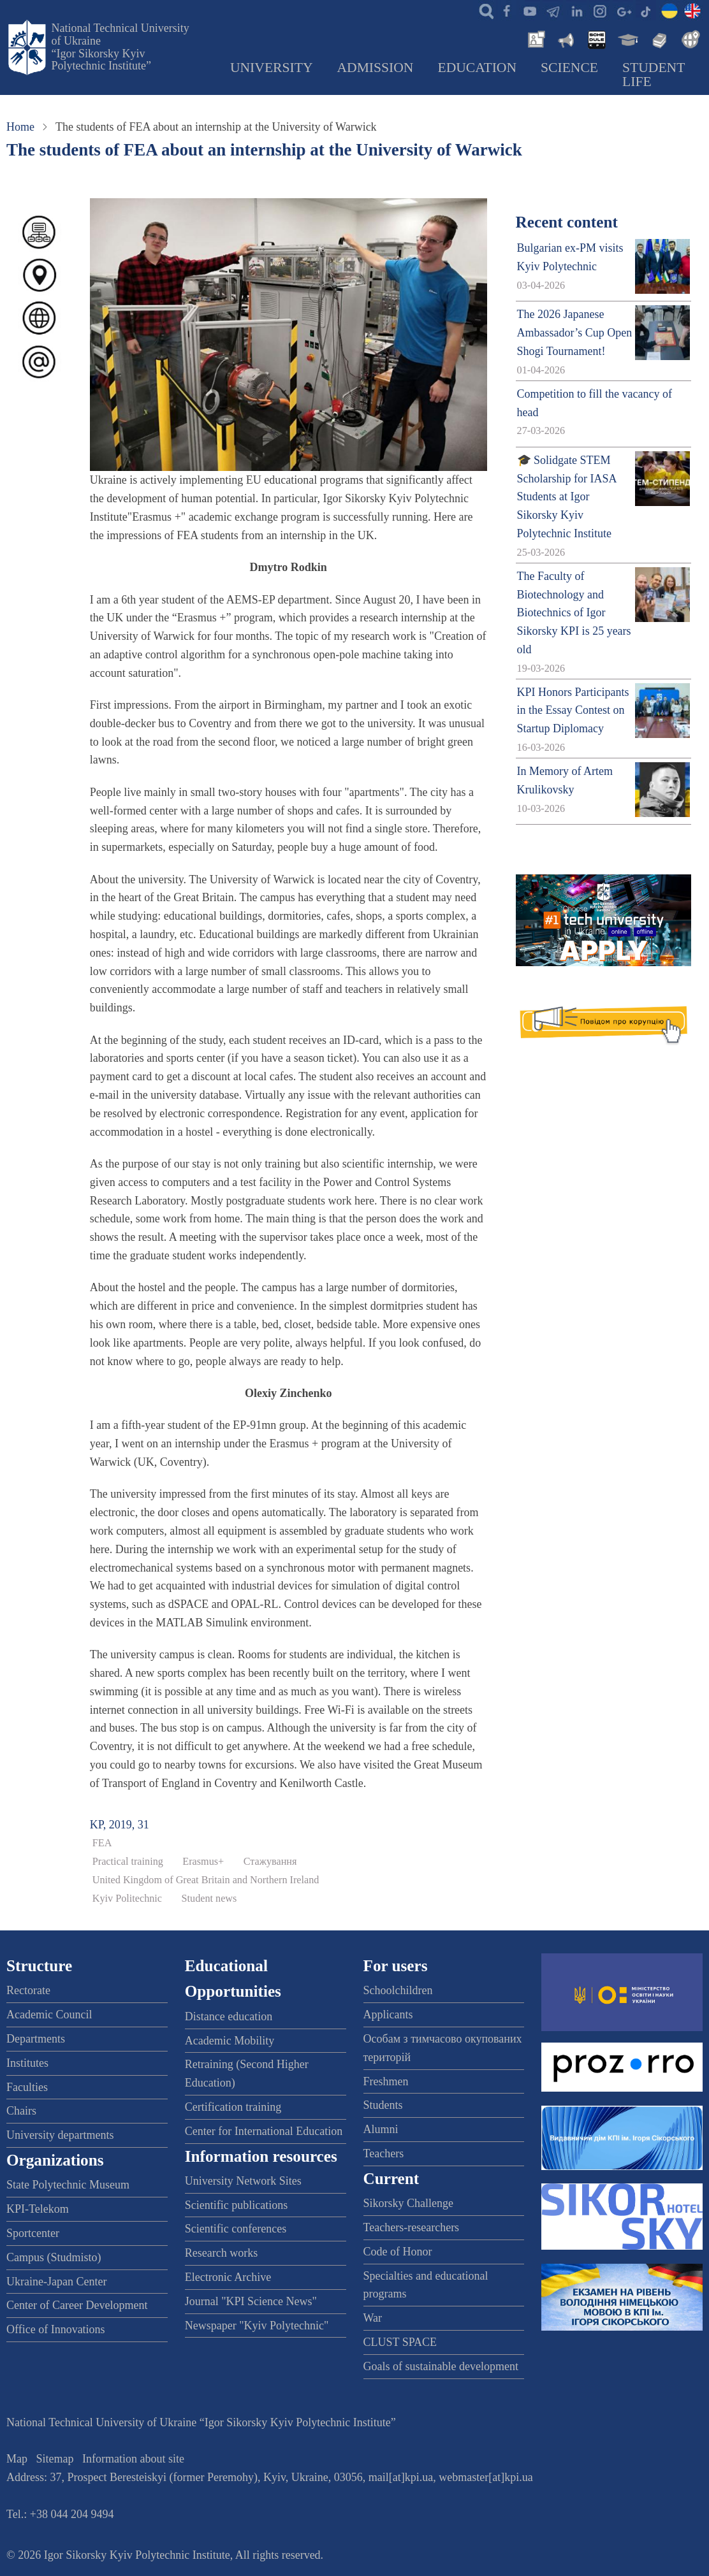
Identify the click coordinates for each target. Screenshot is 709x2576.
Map (16, 2458)
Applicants (388, 2014)
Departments (35, 2038)
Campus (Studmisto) (53, 2257)
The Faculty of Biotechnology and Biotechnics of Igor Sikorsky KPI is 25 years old (574, 613)
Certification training (233, 2107)
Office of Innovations (55, 2329)
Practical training (127, 1861)
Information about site (133, 2458)
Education (476, 67)
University (271, 67)
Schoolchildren (398, 1990)
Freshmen (386, 2081)
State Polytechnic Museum (67, 2184)
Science (569, 67)
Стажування (270, 1861)
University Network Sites (243, 2180)
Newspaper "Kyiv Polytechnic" (257, 2325)
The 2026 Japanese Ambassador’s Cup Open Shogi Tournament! (574, 333)
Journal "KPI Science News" (251, 2301)
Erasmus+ (203, 1861)
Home (20, 126)
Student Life (653, 74)
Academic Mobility (229, 2040)
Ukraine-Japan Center (56, 2281)
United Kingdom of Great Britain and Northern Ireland (205, 1880)
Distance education (228, 2016)
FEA (102, 1843)
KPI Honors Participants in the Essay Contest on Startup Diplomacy (573, 710)
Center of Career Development (76, 2305)
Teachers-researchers (411, 2227)
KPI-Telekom (37, 2209)
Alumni (380, 2129)
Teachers (383, 2153)
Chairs (21, 2110)
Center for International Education (263, 2131)
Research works (221, 2253)
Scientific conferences (235, 2228)
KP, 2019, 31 (119, 1824)
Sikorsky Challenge (408, 2203)
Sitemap (55, 2458)
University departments (59, 2135)
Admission (375, 67)
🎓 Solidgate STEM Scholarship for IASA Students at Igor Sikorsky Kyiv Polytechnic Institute (567, 497)
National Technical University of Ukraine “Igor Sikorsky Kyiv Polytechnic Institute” (120, 47)
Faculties (27, 2087)
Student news (209, 1898)
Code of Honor (397, 2251)
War (373, 2318)
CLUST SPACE (400, 2342)
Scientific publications (236, 2205)
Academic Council (49, 2014)
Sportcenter (32, 2233)
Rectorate (28, 1990)
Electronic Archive (228, 2277)
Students (383, 2105)
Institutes (27, 2063)
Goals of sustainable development (440, 2366)
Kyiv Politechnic (127, 1898)
